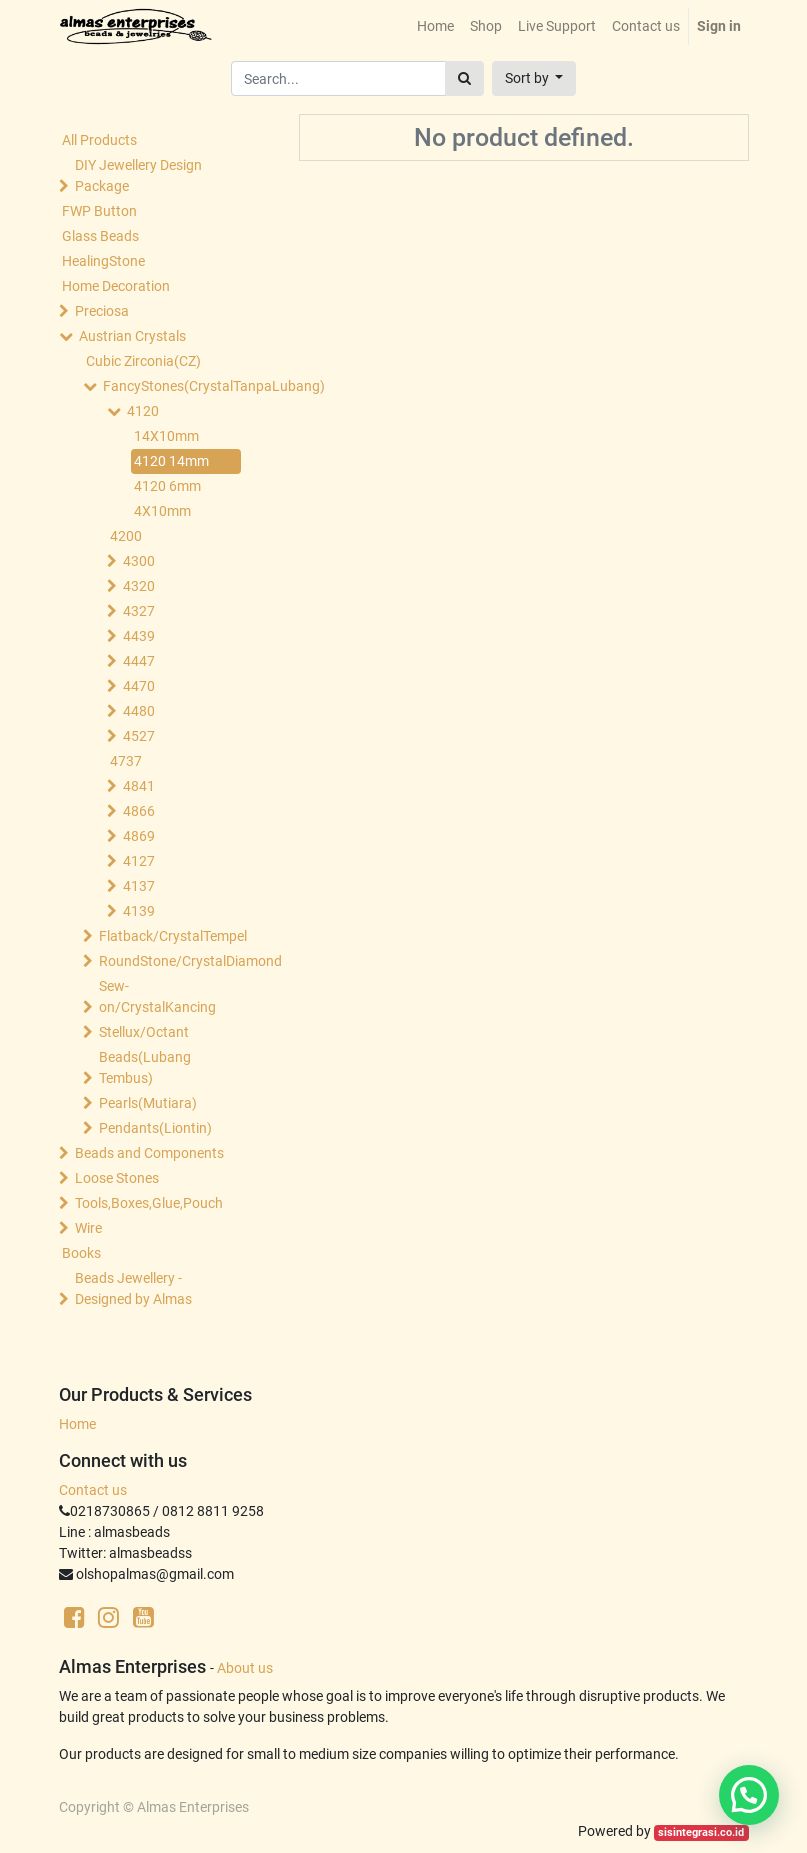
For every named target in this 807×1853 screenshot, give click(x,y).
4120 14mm (171, 461)
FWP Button (99, 211)
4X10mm (162, 511)
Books (81, 1253)
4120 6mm (167, 486)
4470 (139, 686)
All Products (99, 140)
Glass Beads (100, 236)
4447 (139, 661)
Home (77, 1424)
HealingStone (103, 261)
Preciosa (102, 311)
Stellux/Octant (144, 1032)
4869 (139, 836)
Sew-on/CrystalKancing (157, 996)
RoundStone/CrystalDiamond (172, 961)
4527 (139, 736)
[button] (534, 78)
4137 (139, 886)
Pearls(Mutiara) (148, 1103)
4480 (139, 711)
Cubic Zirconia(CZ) (143, 361)
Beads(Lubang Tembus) (145, 1067)
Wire (88, 1228)
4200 (126, 536)
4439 (139, 636)
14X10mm (166, 436)
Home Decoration (116, 286)
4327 (139, 611)
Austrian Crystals (132, 336)
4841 (139, 786)
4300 (139, 561)
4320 (139, 586)
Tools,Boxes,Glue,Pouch (149, 1203)
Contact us (93, 1490)
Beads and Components (149, 1153)
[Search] (464, 78)
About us (245, 1668)
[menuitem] (435, 26)
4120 (143, 411)
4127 (139, 861)
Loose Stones (117, 1178)
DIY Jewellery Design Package (138, 175)
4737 (126, 761)
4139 (139, 911)
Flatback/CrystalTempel (172, 936)
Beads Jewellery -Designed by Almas (133, 1288)
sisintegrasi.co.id (701, 1832)
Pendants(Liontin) (155, 1128)
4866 (139, 811)
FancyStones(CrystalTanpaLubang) (176, 386)
